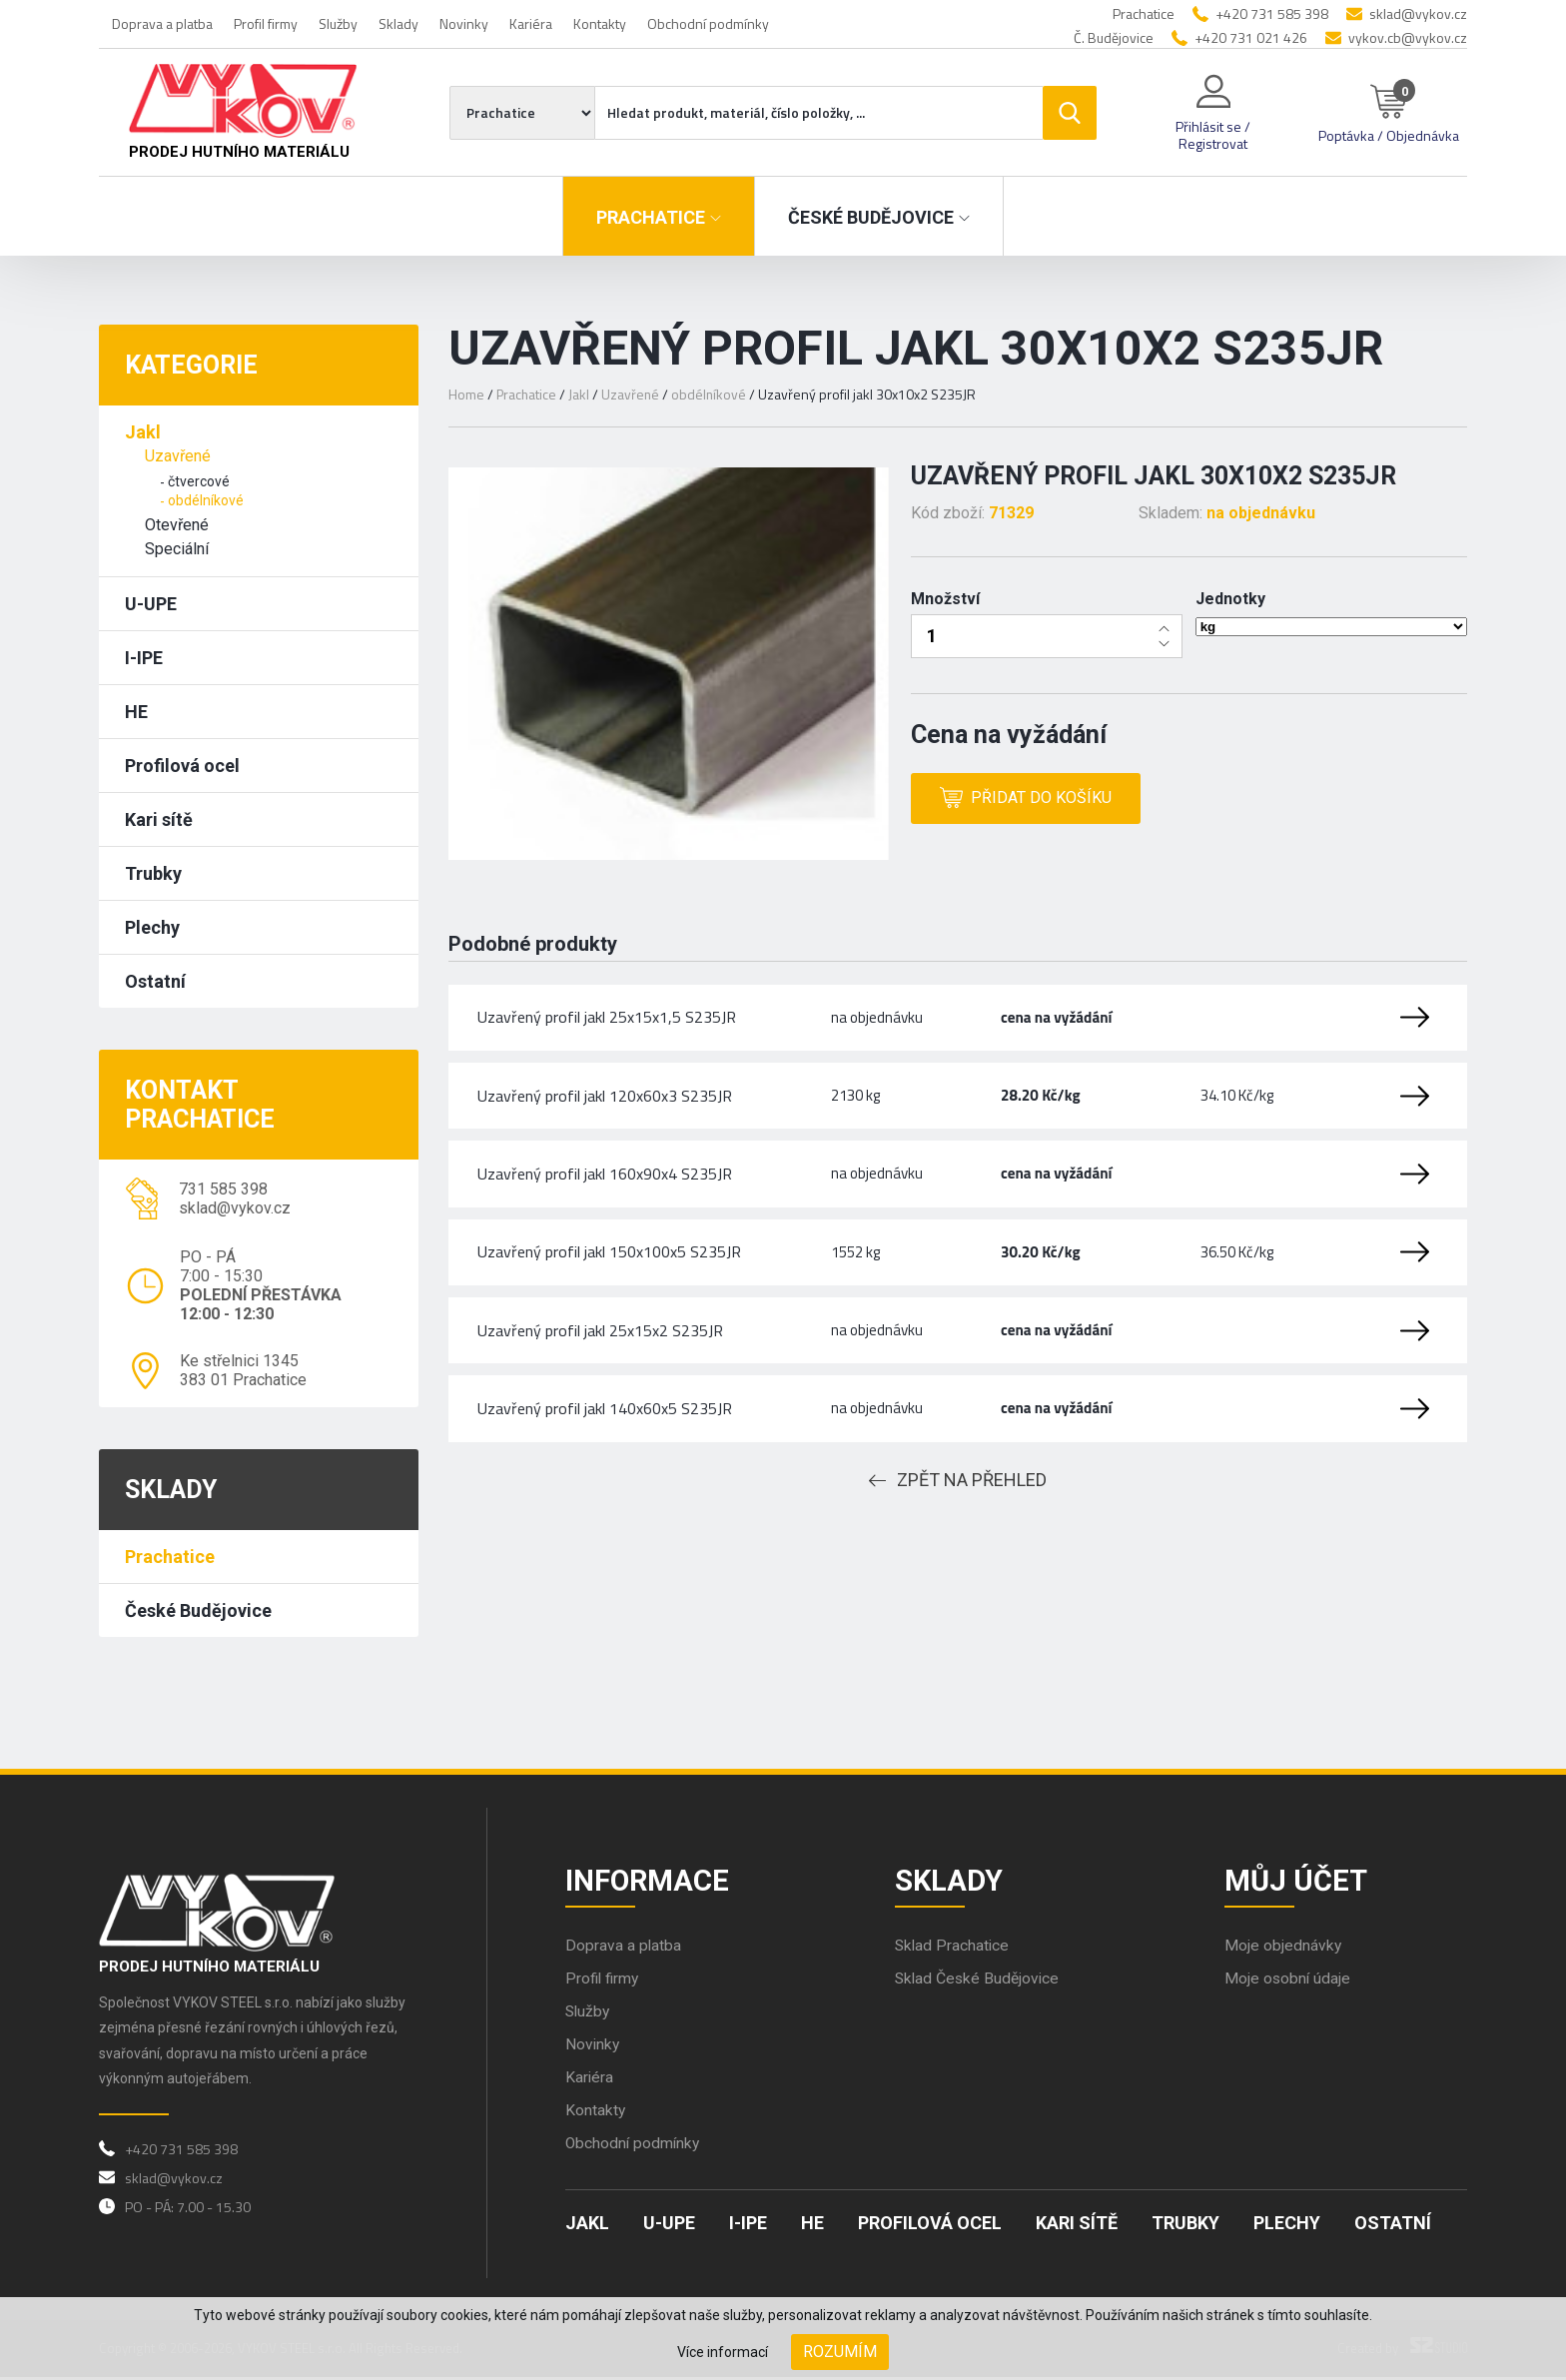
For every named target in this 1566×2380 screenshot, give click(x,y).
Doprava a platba (162, 23)
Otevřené (177, 524)
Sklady (398, 23)
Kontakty (599, 23)
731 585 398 (223, 1189)
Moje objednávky (1283, 1948)
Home (466, 394)
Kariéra (530, 23)
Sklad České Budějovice (979, 1981)
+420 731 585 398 (1271, 13)
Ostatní (155, 981)
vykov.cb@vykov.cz (1407, 37)
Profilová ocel (182, 765)
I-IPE (144, 657)
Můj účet (1297, 1881)
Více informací (722, 2352)
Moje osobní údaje (1288, 1981)
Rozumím (840, 2351)
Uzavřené (178, 455)
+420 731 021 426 (1250, 37)
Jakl (143, 431)
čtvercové (199, 481)
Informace (648, 1881)
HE (136, 711)
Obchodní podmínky (708, 23)
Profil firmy (266, 23)
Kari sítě (159, 819)
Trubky (153, 873)
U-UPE (151, 603)
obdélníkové (206, 500)
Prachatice (170, 1556)
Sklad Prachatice (953, 1948)
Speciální (177, 548)
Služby (338, 23)
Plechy (152, 927)
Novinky (463, 23)
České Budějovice (198, 1610)
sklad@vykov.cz (1418, 13)
